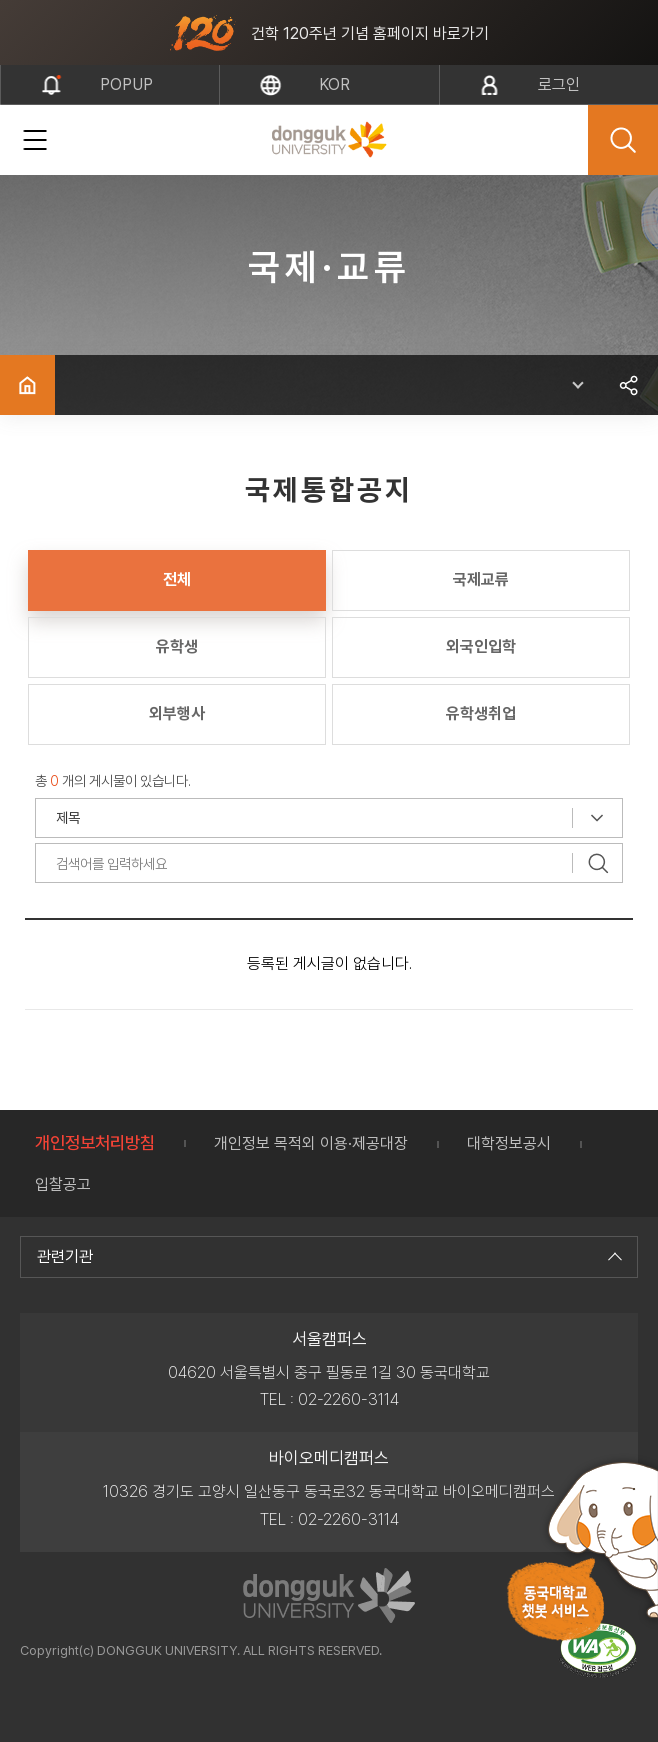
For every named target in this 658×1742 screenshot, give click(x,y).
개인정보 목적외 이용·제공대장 (311, 1143)
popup (126, 84)
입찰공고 (63, 1184)
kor (334, 84)
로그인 (559, 84)
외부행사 (177, 713)
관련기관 (327, 1256)
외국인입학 (481, 646)
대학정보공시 (509, 1143)
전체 (177, 579)
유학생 (177, 646)
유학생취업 (481, 713)
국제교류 (481, 579)
